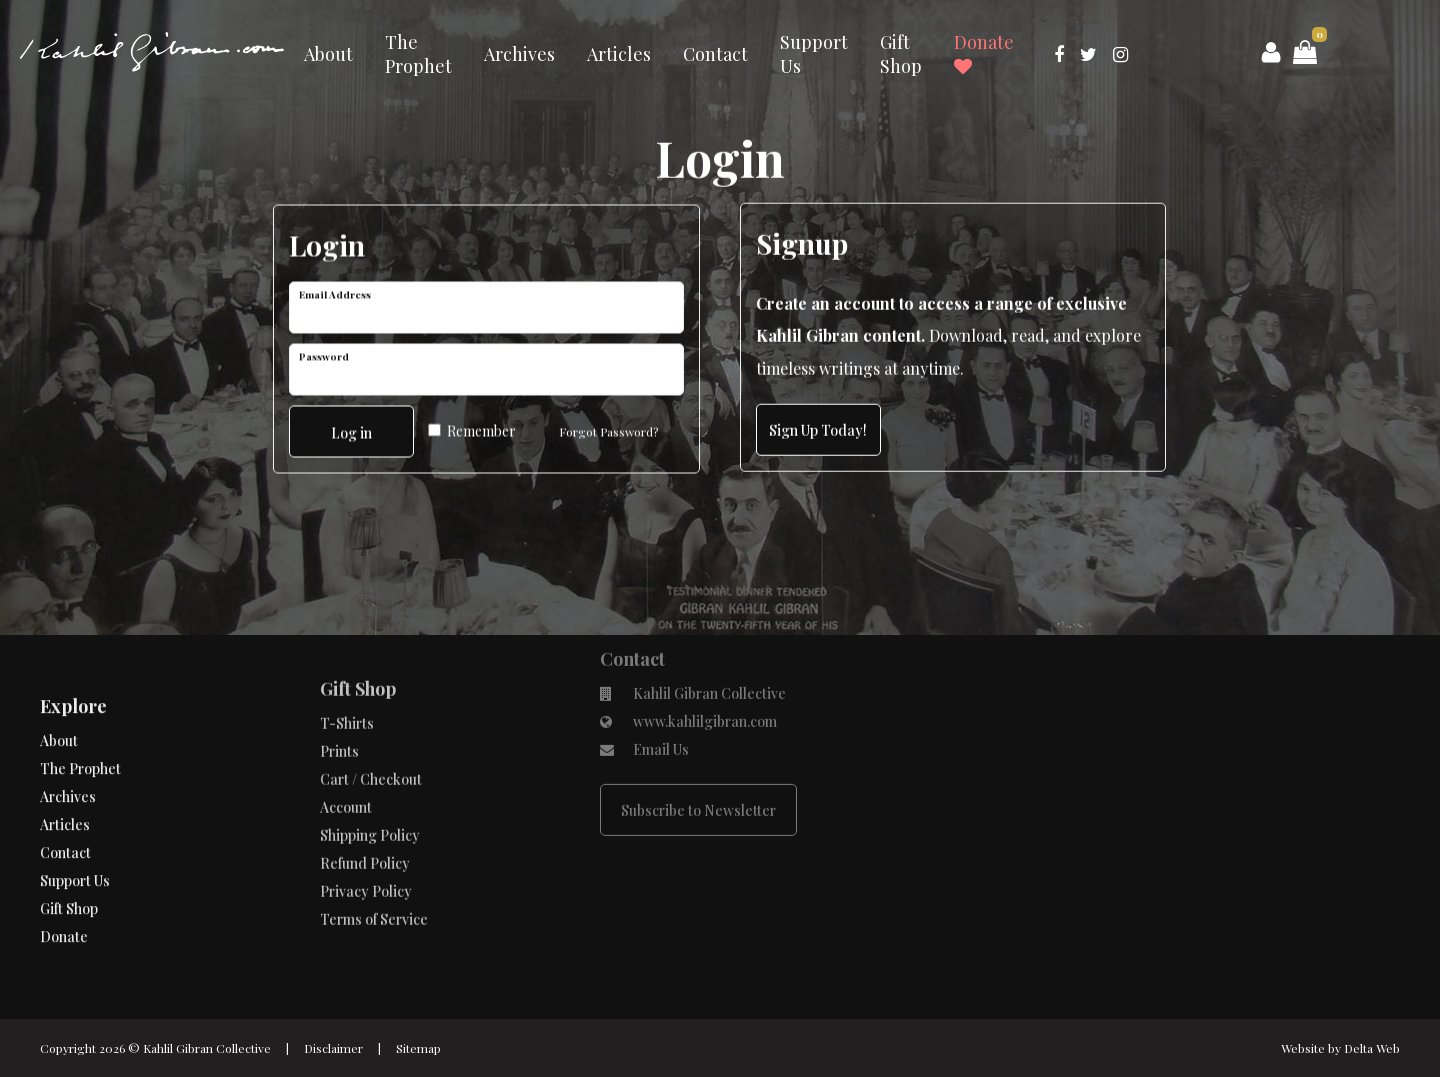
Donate (984, 53)
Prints (339, 700)
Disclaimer (333, 1048)
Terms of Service (374, 868)
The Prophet (418, 54)
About (328, 54)
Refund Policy (365, 812)
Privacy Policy (366, 840)
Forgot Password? (608, 429)
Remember (472, 428)
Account (346, 756)
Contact (715, 54)
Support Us (814, 54)
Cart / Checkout (371, 728)
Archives (519, 54)
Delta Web (1372, 1048)
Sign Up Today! (818, 430)
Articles (619, 54)
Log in (351, 430)
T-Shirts (347, 672)
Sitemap (418, 1048)
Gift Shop (901, 54)
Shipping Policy (370, 784)
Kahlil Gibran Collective (207, 1048)
